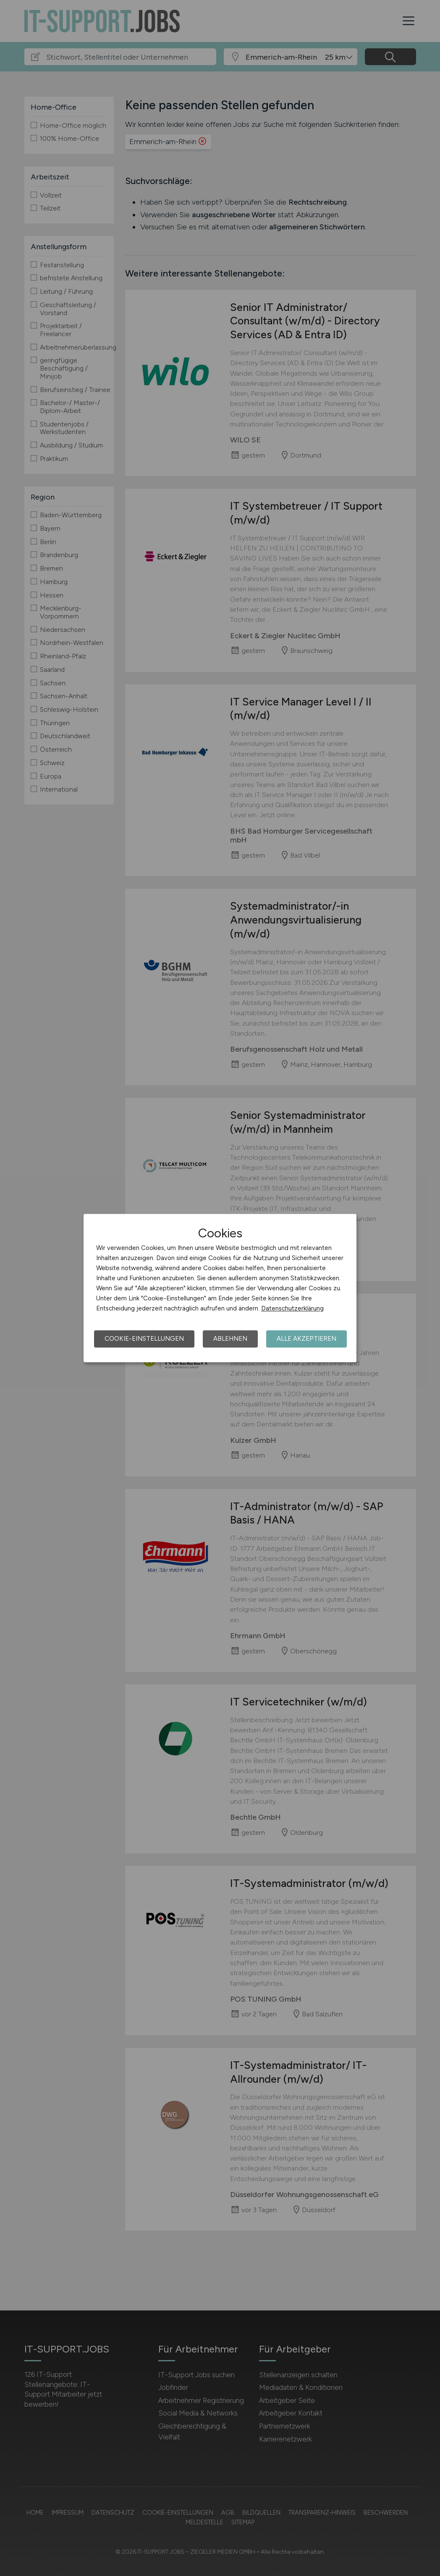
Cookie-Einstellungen (144, 1338)
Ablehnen (230, 1338)
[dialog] (220, 1288)
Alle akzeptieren (306, 1338)
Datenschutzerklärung (292, 1308)
